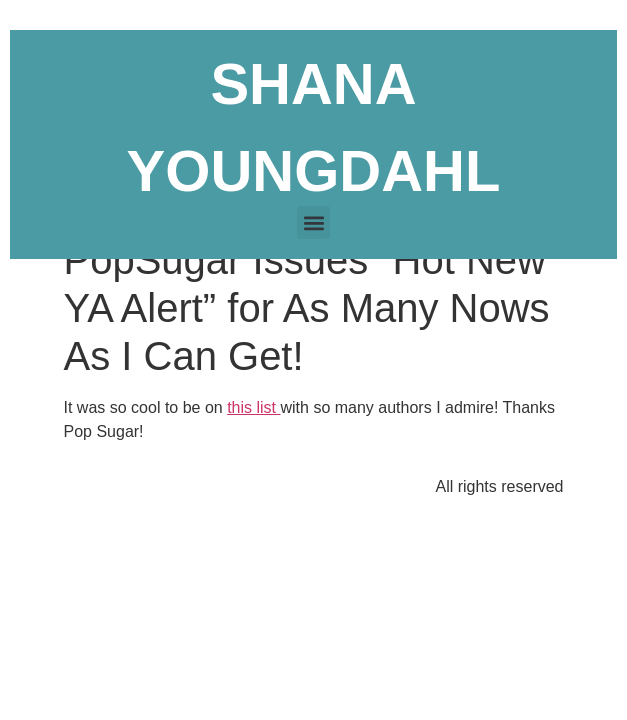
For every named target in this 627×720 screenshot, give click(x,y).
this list (253, 407)
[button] (313, 222)
